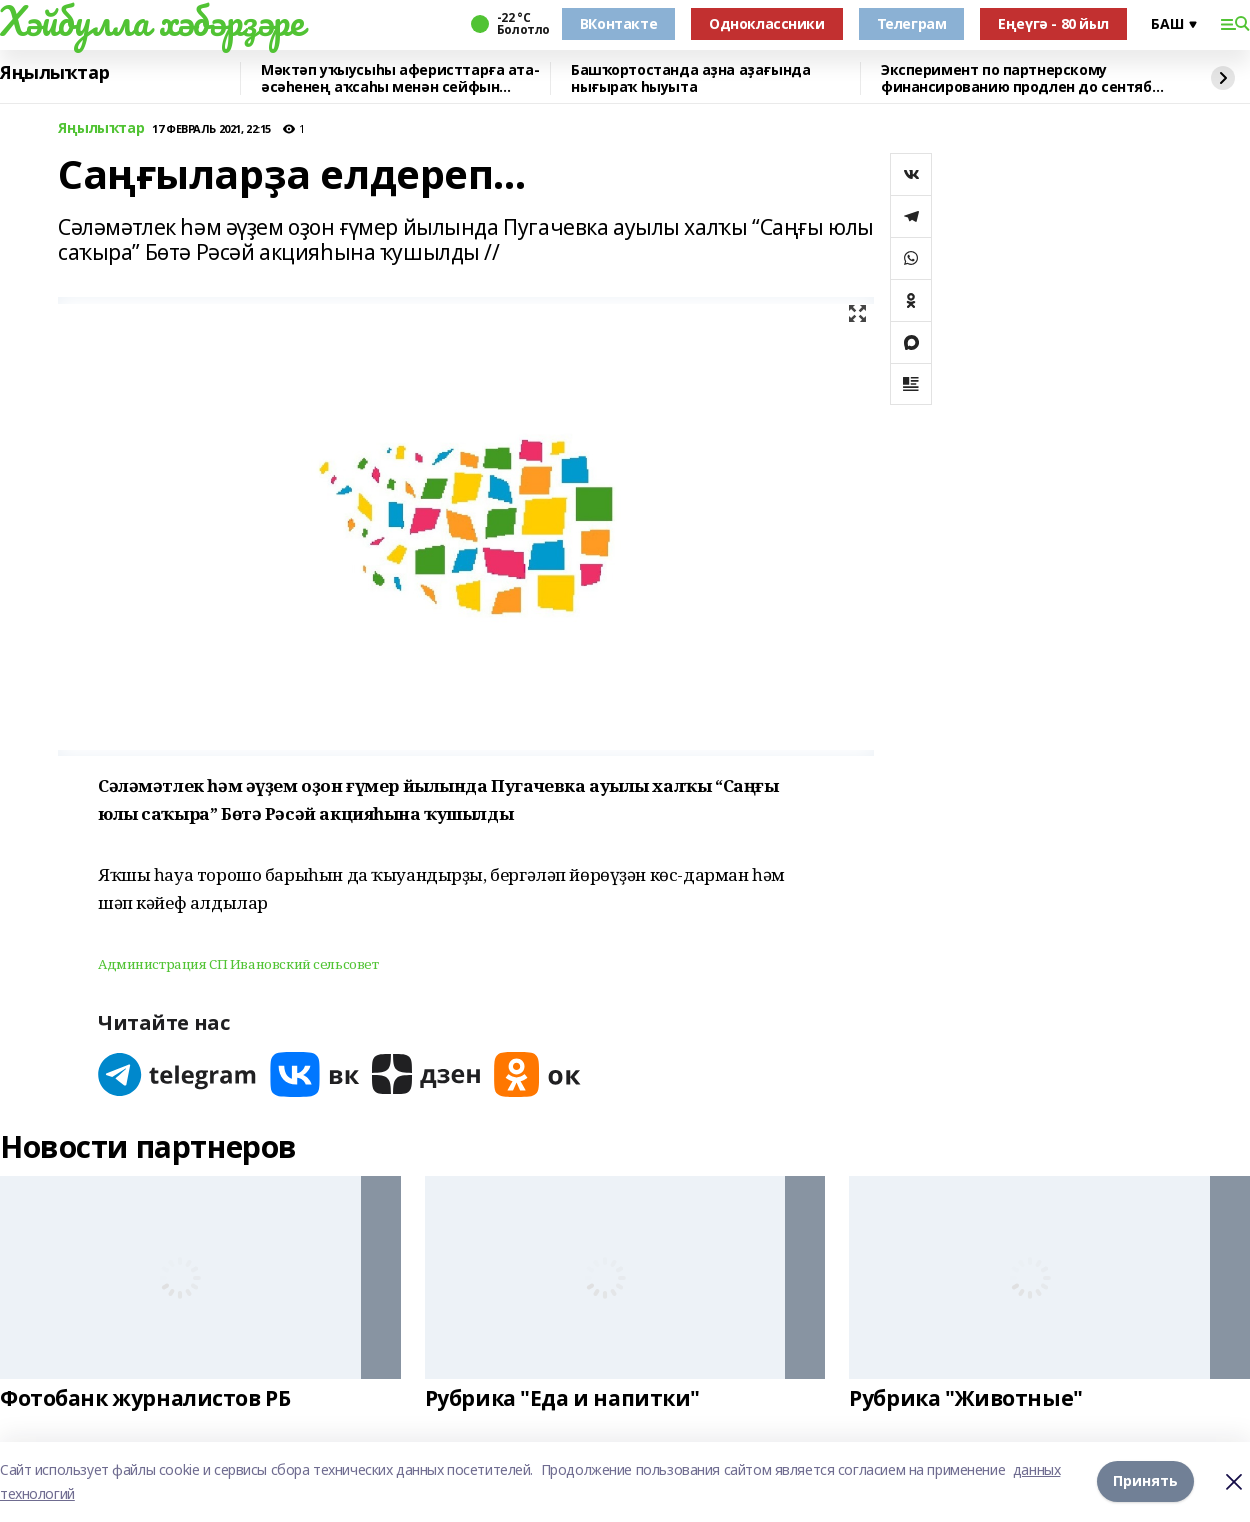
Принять (1145, 1481)
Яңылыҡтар (54, 73)
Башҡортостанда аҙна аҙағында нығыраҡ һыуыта (690, 78)
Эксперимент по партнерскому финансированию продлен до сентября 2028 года (1025, 78)
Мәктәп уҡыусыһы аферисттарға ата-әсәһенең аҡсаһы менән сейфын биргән (400, 78)
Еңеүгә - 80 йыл (1053, 23)
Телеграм (912, 23)
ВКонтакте (618, 23)
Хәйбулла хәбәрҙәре (151, 21)
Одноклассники (767, 23)
